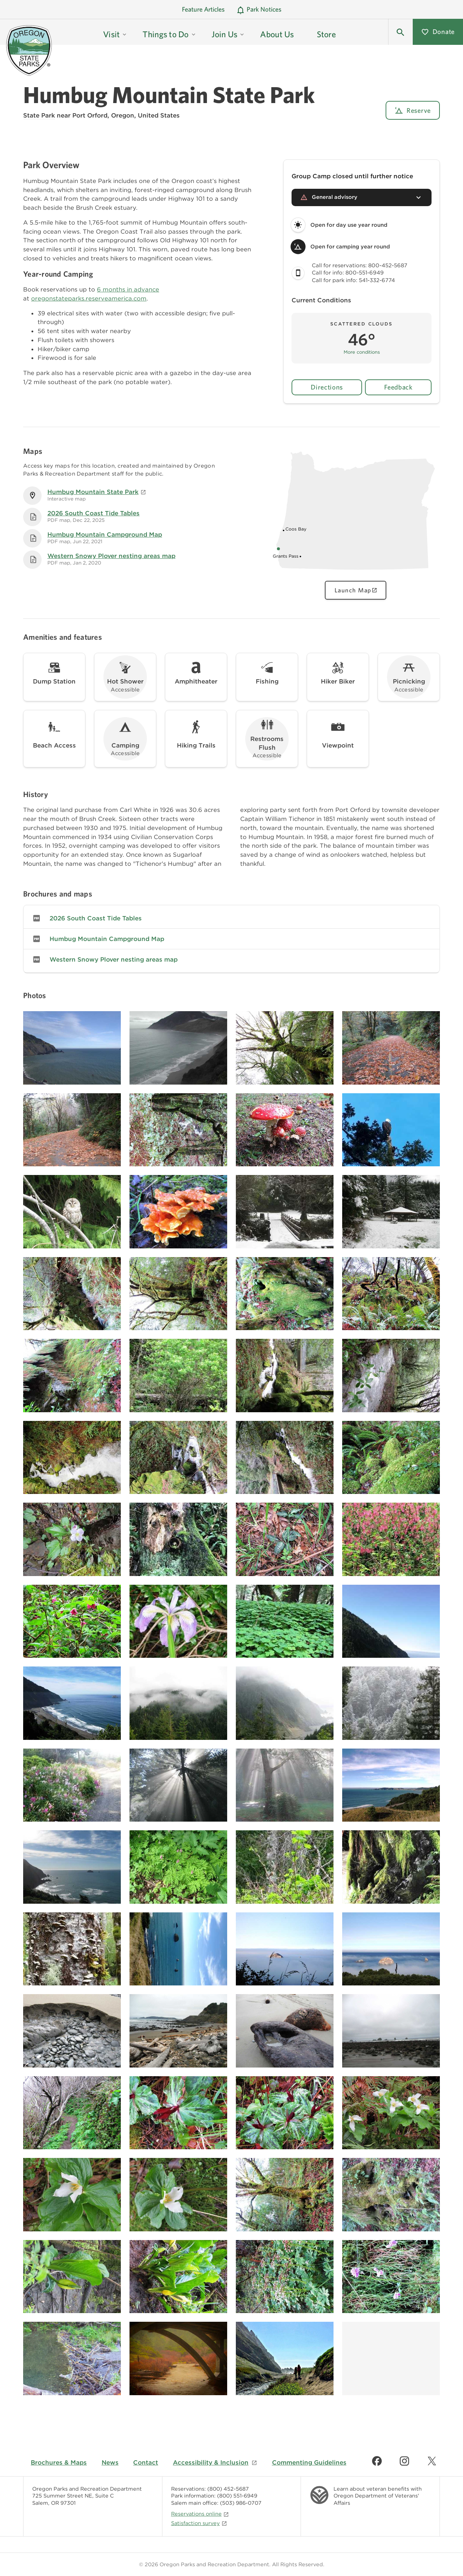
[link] (231, 918)
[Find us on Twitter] (432, 2461)
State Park (39, 115)
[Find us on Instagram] (404, 2461)
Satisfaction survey (199, 2523)
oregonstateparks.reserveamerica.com (88, 298)
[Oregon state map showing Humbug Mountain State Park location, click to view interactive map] (355, 573)
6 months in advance (128, 289)
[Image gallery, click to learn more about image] (72, 1048)
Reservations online (200, 2514)
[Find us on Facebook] (377, 2461)
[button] (400, 32)
